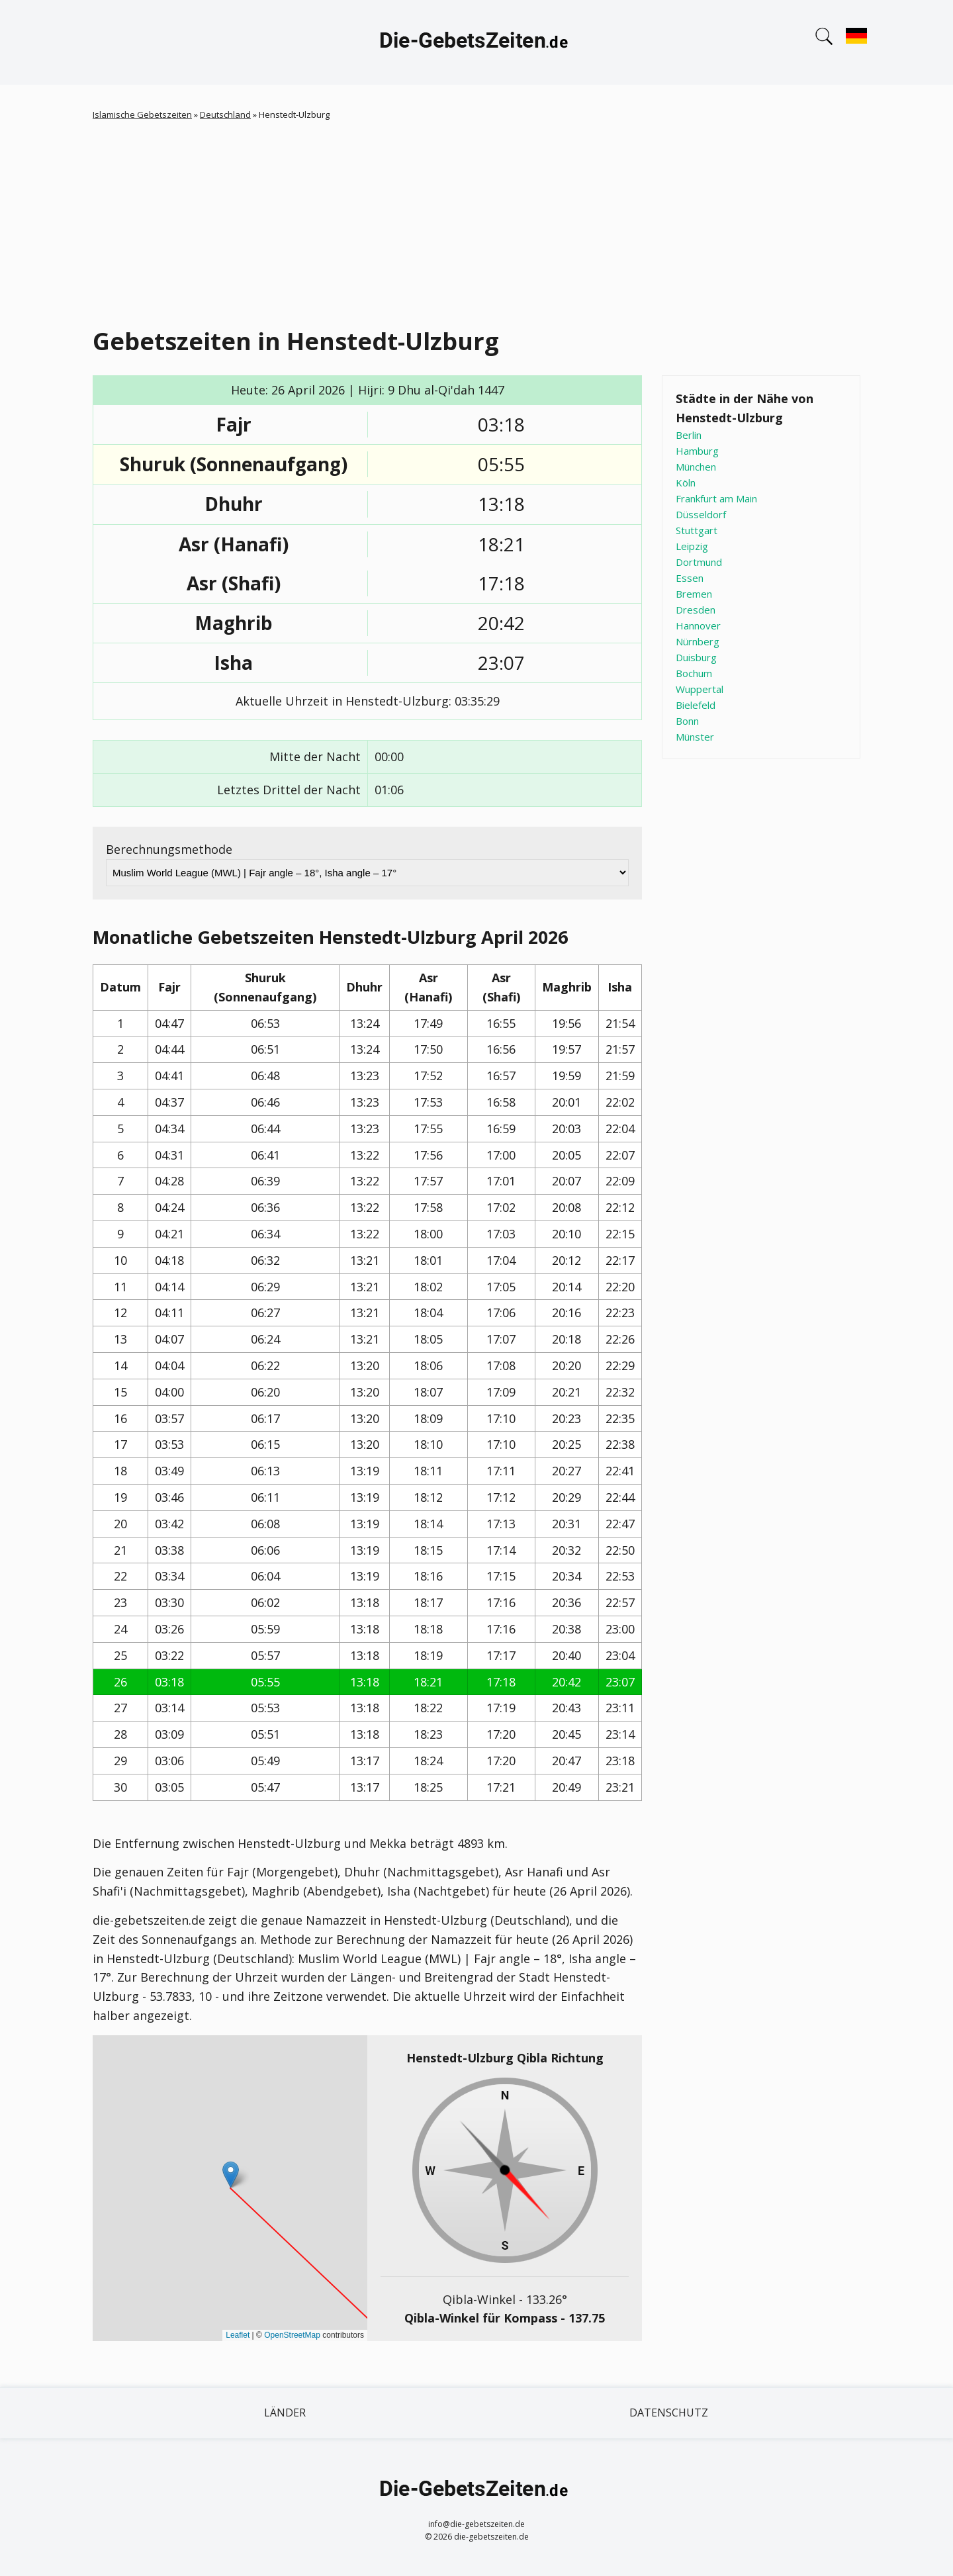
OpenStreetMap (292, 2335)
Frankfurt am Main (716, 498)
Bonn (687, 720)
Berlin (689, 434)
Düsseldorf (701, 514)
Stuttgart (696, 530)
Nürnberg (697, 641)
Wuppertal (699, 689)
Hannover (698, 625)
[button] (230, 2174)
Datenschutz (668, 2412)
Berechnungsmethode (169, 849)
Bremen (694, 593)
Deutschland (225, 114)
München (696, 466)
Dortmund (699, 562)
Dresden (695, 609)
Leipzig (692, 546)
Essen (689, 577)
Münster (695, 736)
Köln (686, 482)
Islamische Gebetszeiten (142, 114)
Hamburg (697, 450)
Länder (285, 2412)
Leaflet (238, 2335)
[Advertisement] (476, 221)
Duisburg (696, 657)
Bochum (694, 673)
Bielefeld (695, 705)
